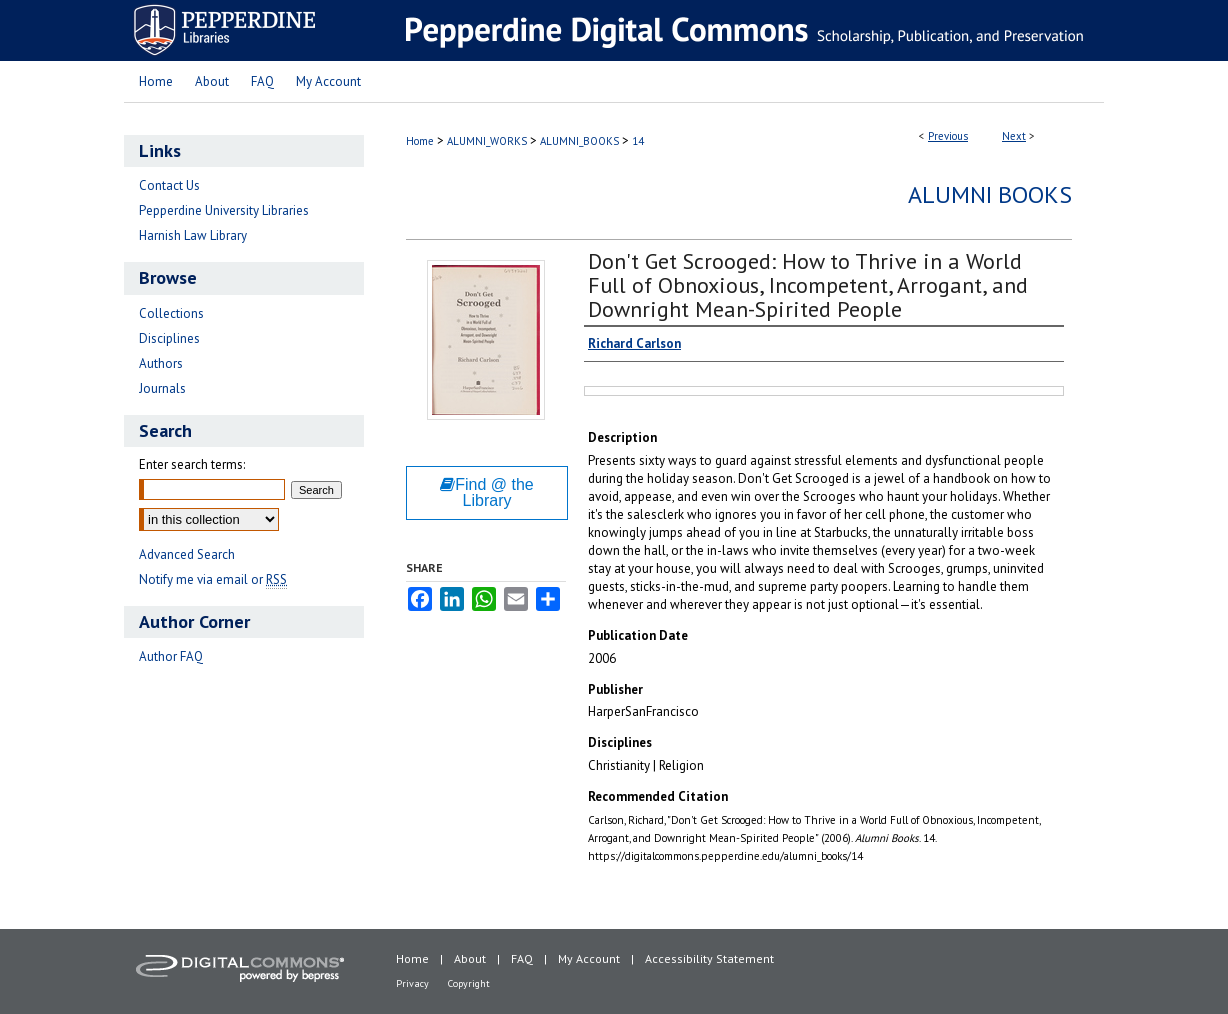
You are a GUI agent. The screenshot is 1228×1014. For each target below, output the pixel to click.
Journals (162, 388)
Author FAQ (171, 656)
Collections (171, 313)
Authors (161, 363)
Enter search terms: (192, 464)
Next (1014, 136)
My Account (589, 958)
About (470, 958)
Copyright (469, 983)
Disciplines (169, 338)
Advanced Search (187, 554)
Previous (948, 136)
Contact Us (169, 185)
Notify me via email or (213, 579)
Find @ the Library (487, 492)
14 (638, 141)
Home (420, 141)
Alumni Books (990, 194)
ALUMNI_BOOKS (579, 141)
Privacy (412, 983)
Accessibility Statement (709, 958)
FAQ (522, 958)
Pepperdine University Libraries (224, 210)
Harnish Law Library (193, 235)
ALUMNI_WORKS (487, 141)
